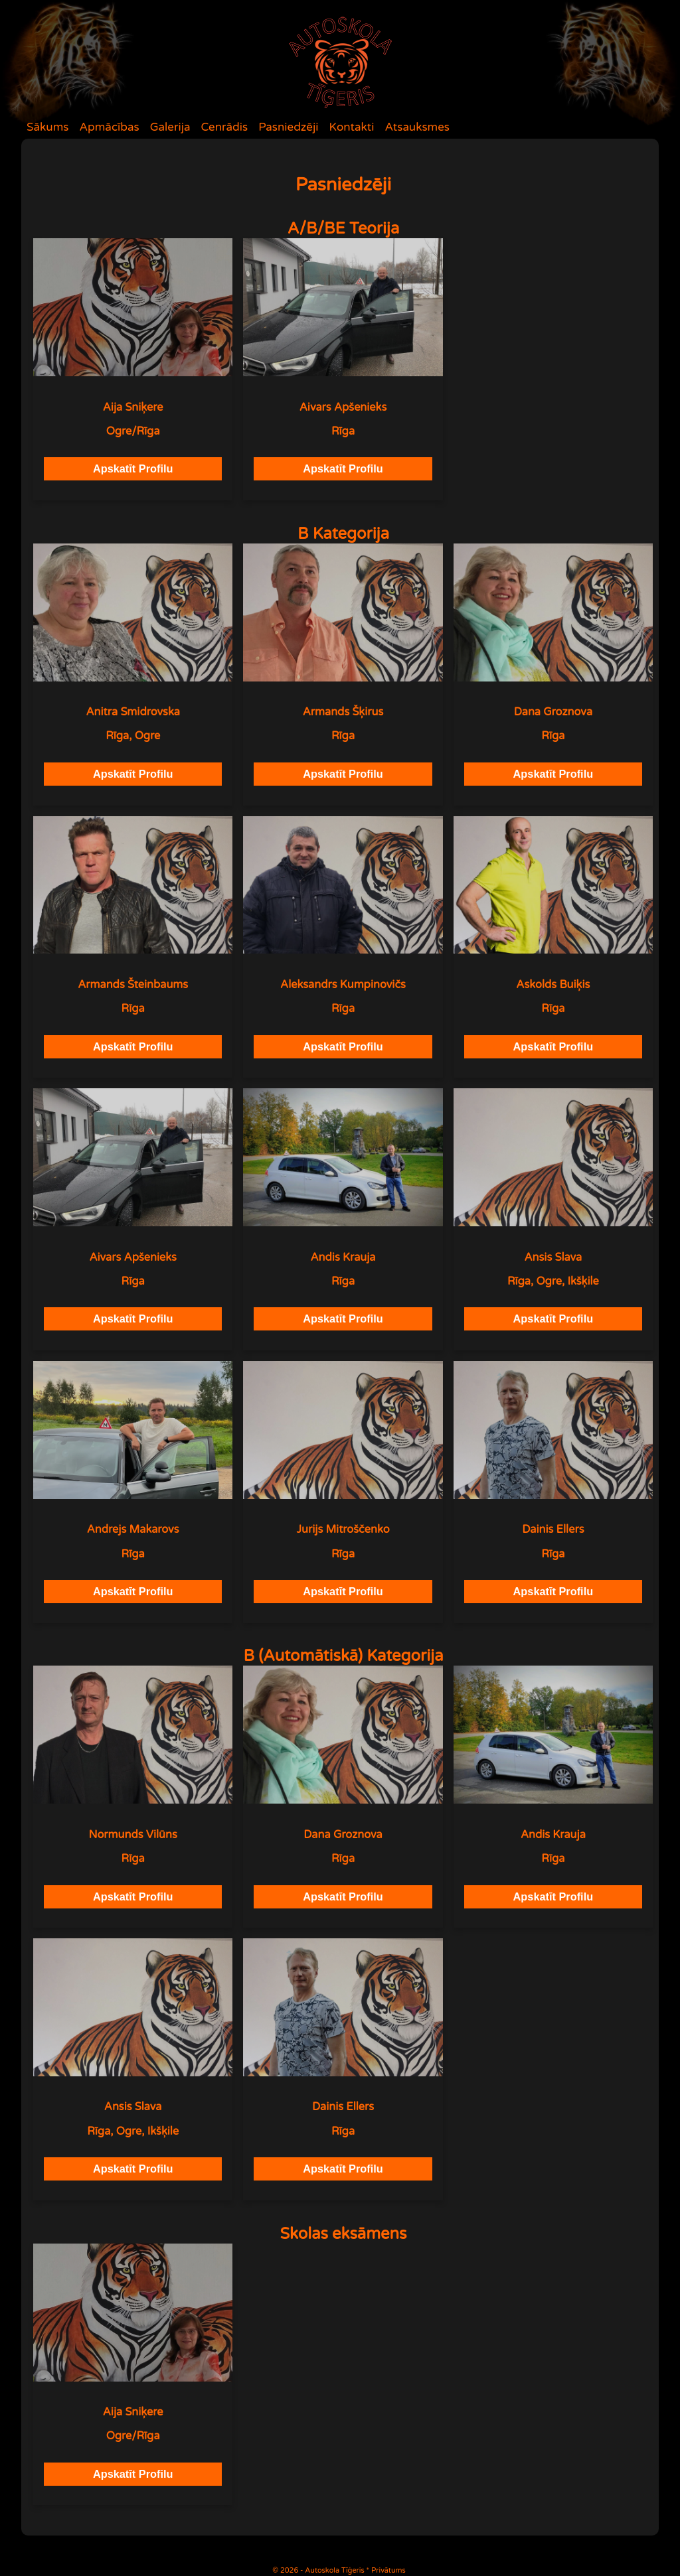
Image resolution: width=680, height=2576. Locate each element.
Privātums (388, 2570)
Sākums (47, 127)
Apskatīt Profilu (133, 468)
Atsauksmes (417, 127)
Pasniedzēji (288, 127)
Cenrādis (224, 127)
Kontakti (352, 127)
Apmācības (109, 127)
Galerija (170, 127)
